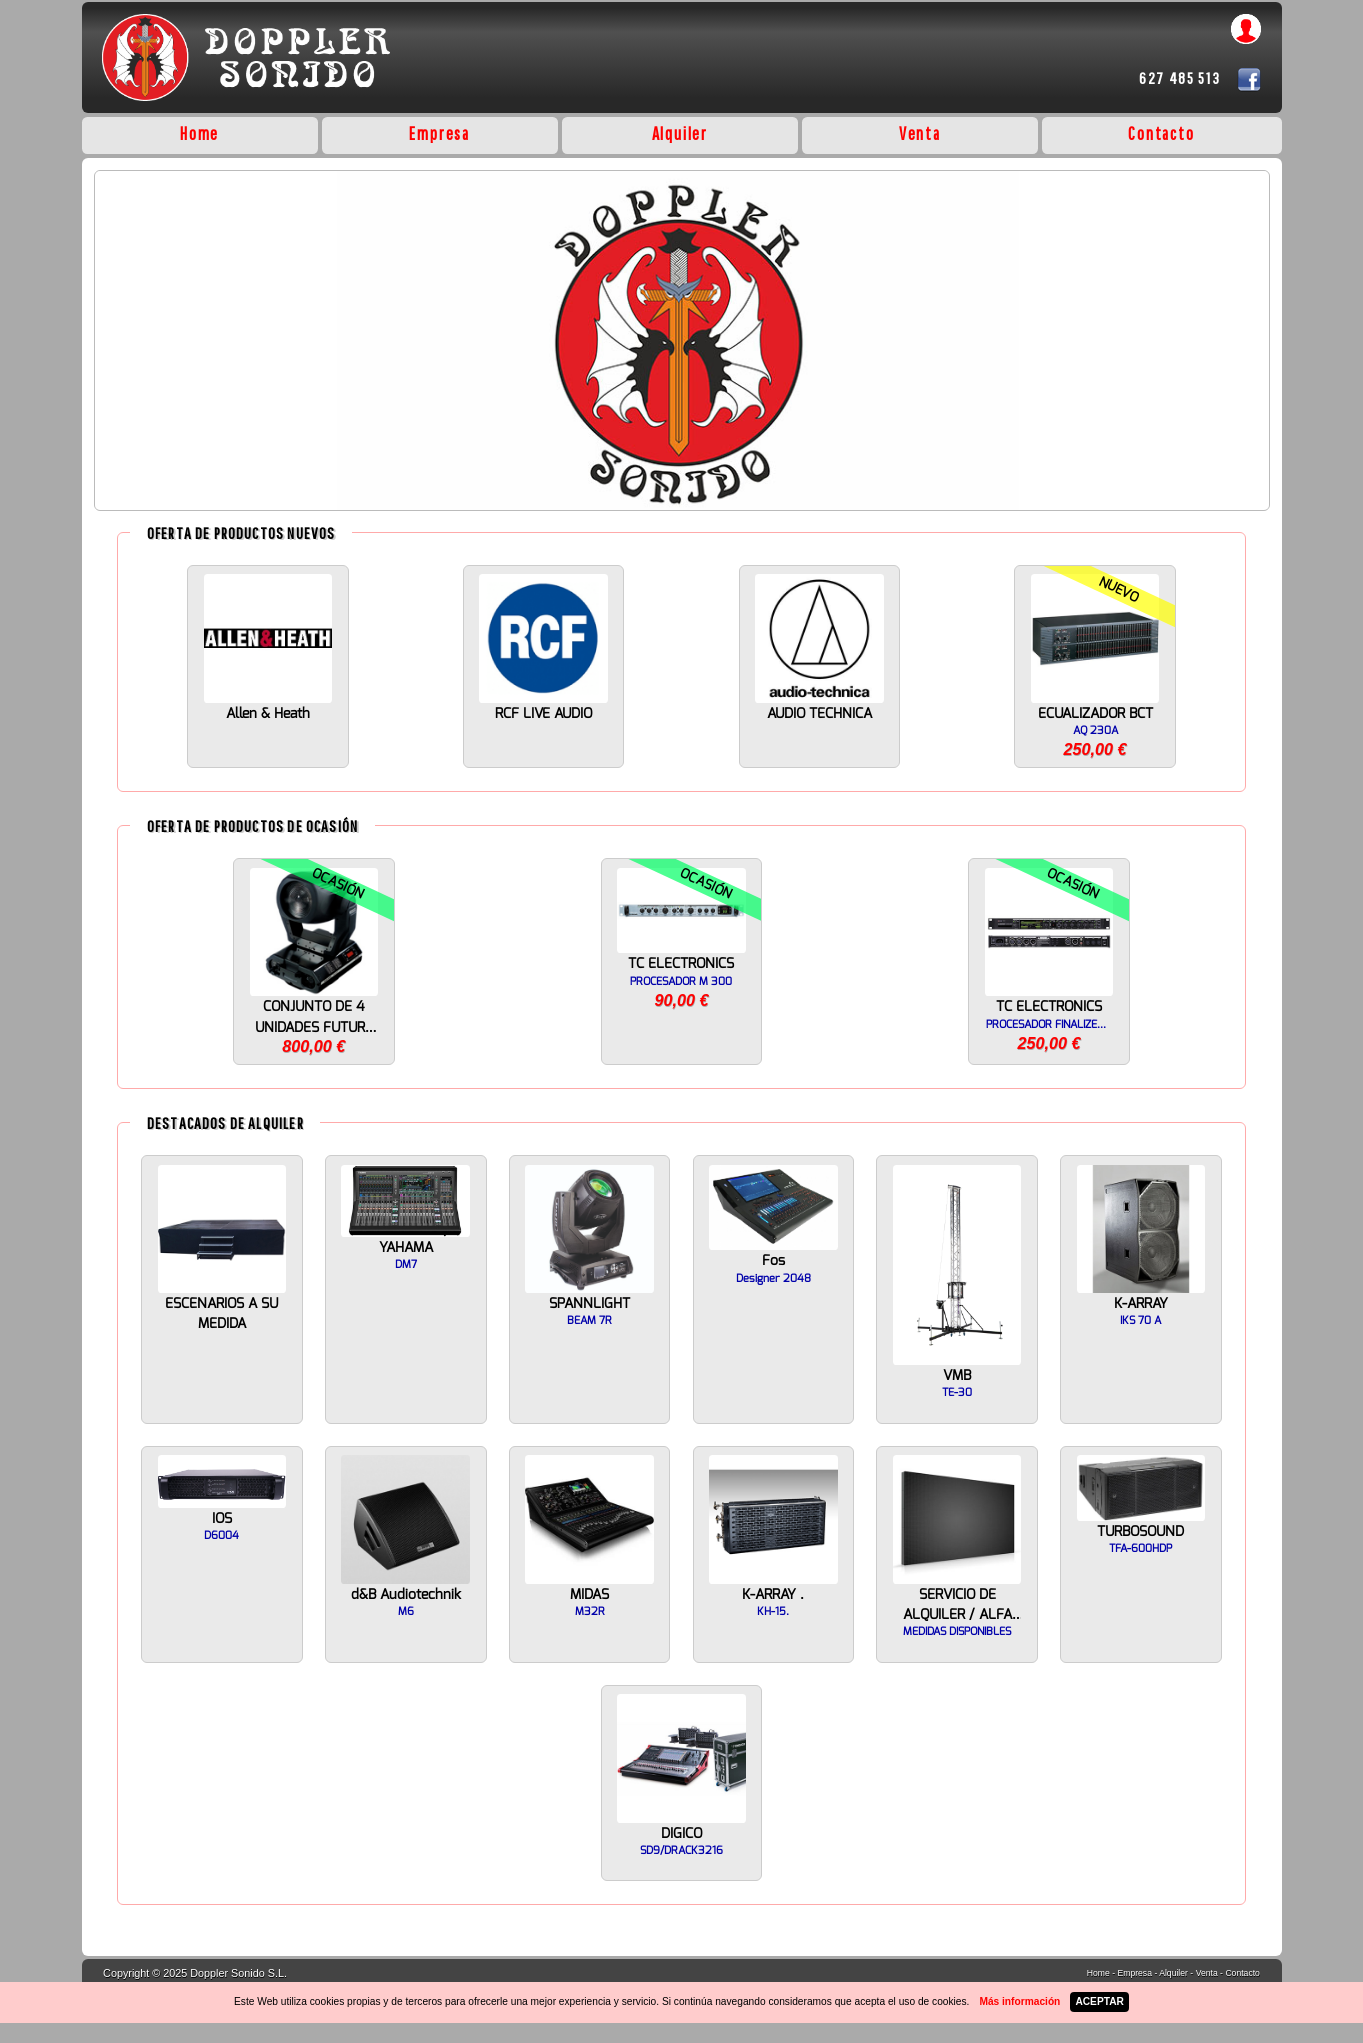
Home (199, 133)
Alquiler (680, 133)
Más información (1019, 2001)
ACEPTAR (1099, 2001)
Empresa (439, 133)
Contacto (1161, 133)
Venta (920, 133)
